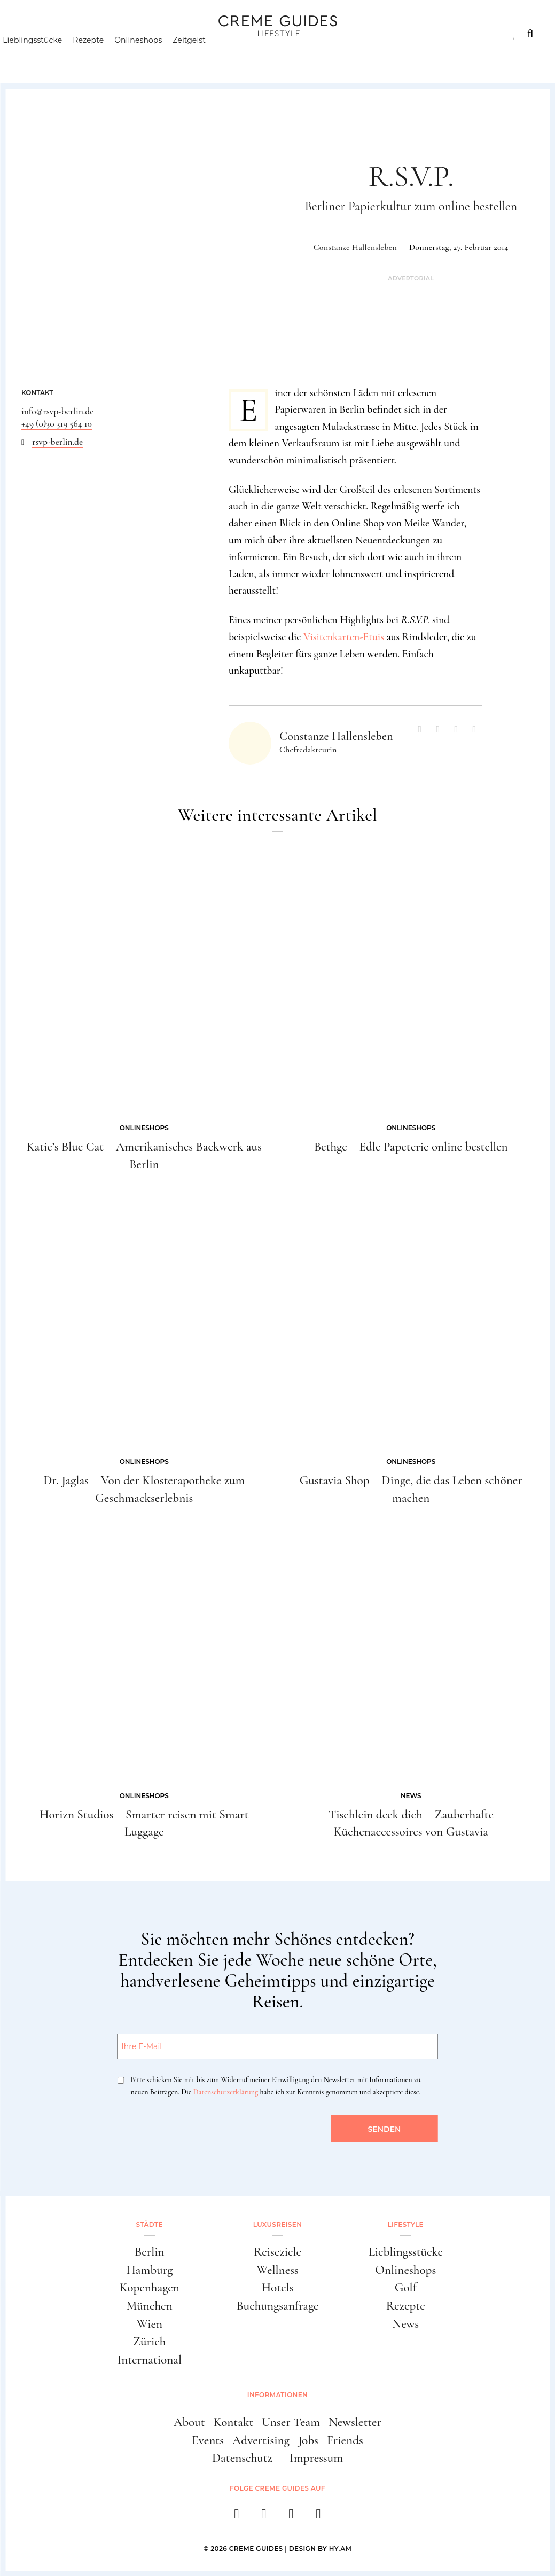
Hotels (278, 2287)
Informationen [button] (277, 2395)
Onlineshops (157, 56)
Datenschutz (242, 2458)
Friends (345, 2440)
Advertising (261, 2440)
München (150, 2305)
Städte (36, 33)
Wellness (277, 2270)
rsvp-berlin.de (57, 441)
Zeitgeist (207, 56)
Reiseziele (277, 2251)
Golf (406, 2287)
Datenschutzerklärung (225, 2092)
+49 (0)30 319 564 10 (56, 423)
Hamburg (149, 2270)
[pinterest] (291, 2517)
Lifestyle (174, 33)
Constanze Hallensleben (355, 247)
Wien (149, 2324)
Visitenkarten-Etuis (343, 637)
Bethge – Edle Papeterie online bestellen (411, 1146)
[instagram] (264, 2517)
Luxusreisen (102, 33)
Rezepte (106, 56)
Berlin (150, 2251)
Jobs (308, 2440)
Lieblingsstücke (51, 56)
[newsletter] (319, 2517)
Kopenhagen (149, 2287)
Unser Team (291, 2422)
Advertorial (411, 278)
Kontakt (234, 2422)
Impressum (316, 2458)
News (405, 2324)
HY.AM (340, 2549)
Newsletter (355, 2422)
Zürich (149, 2341)
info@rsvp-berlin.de (57, 411)
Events (208, 2440)
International (149, 2359)
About (189, 2422)
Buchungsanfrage (277, 2305)
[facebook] (237, 2517)
